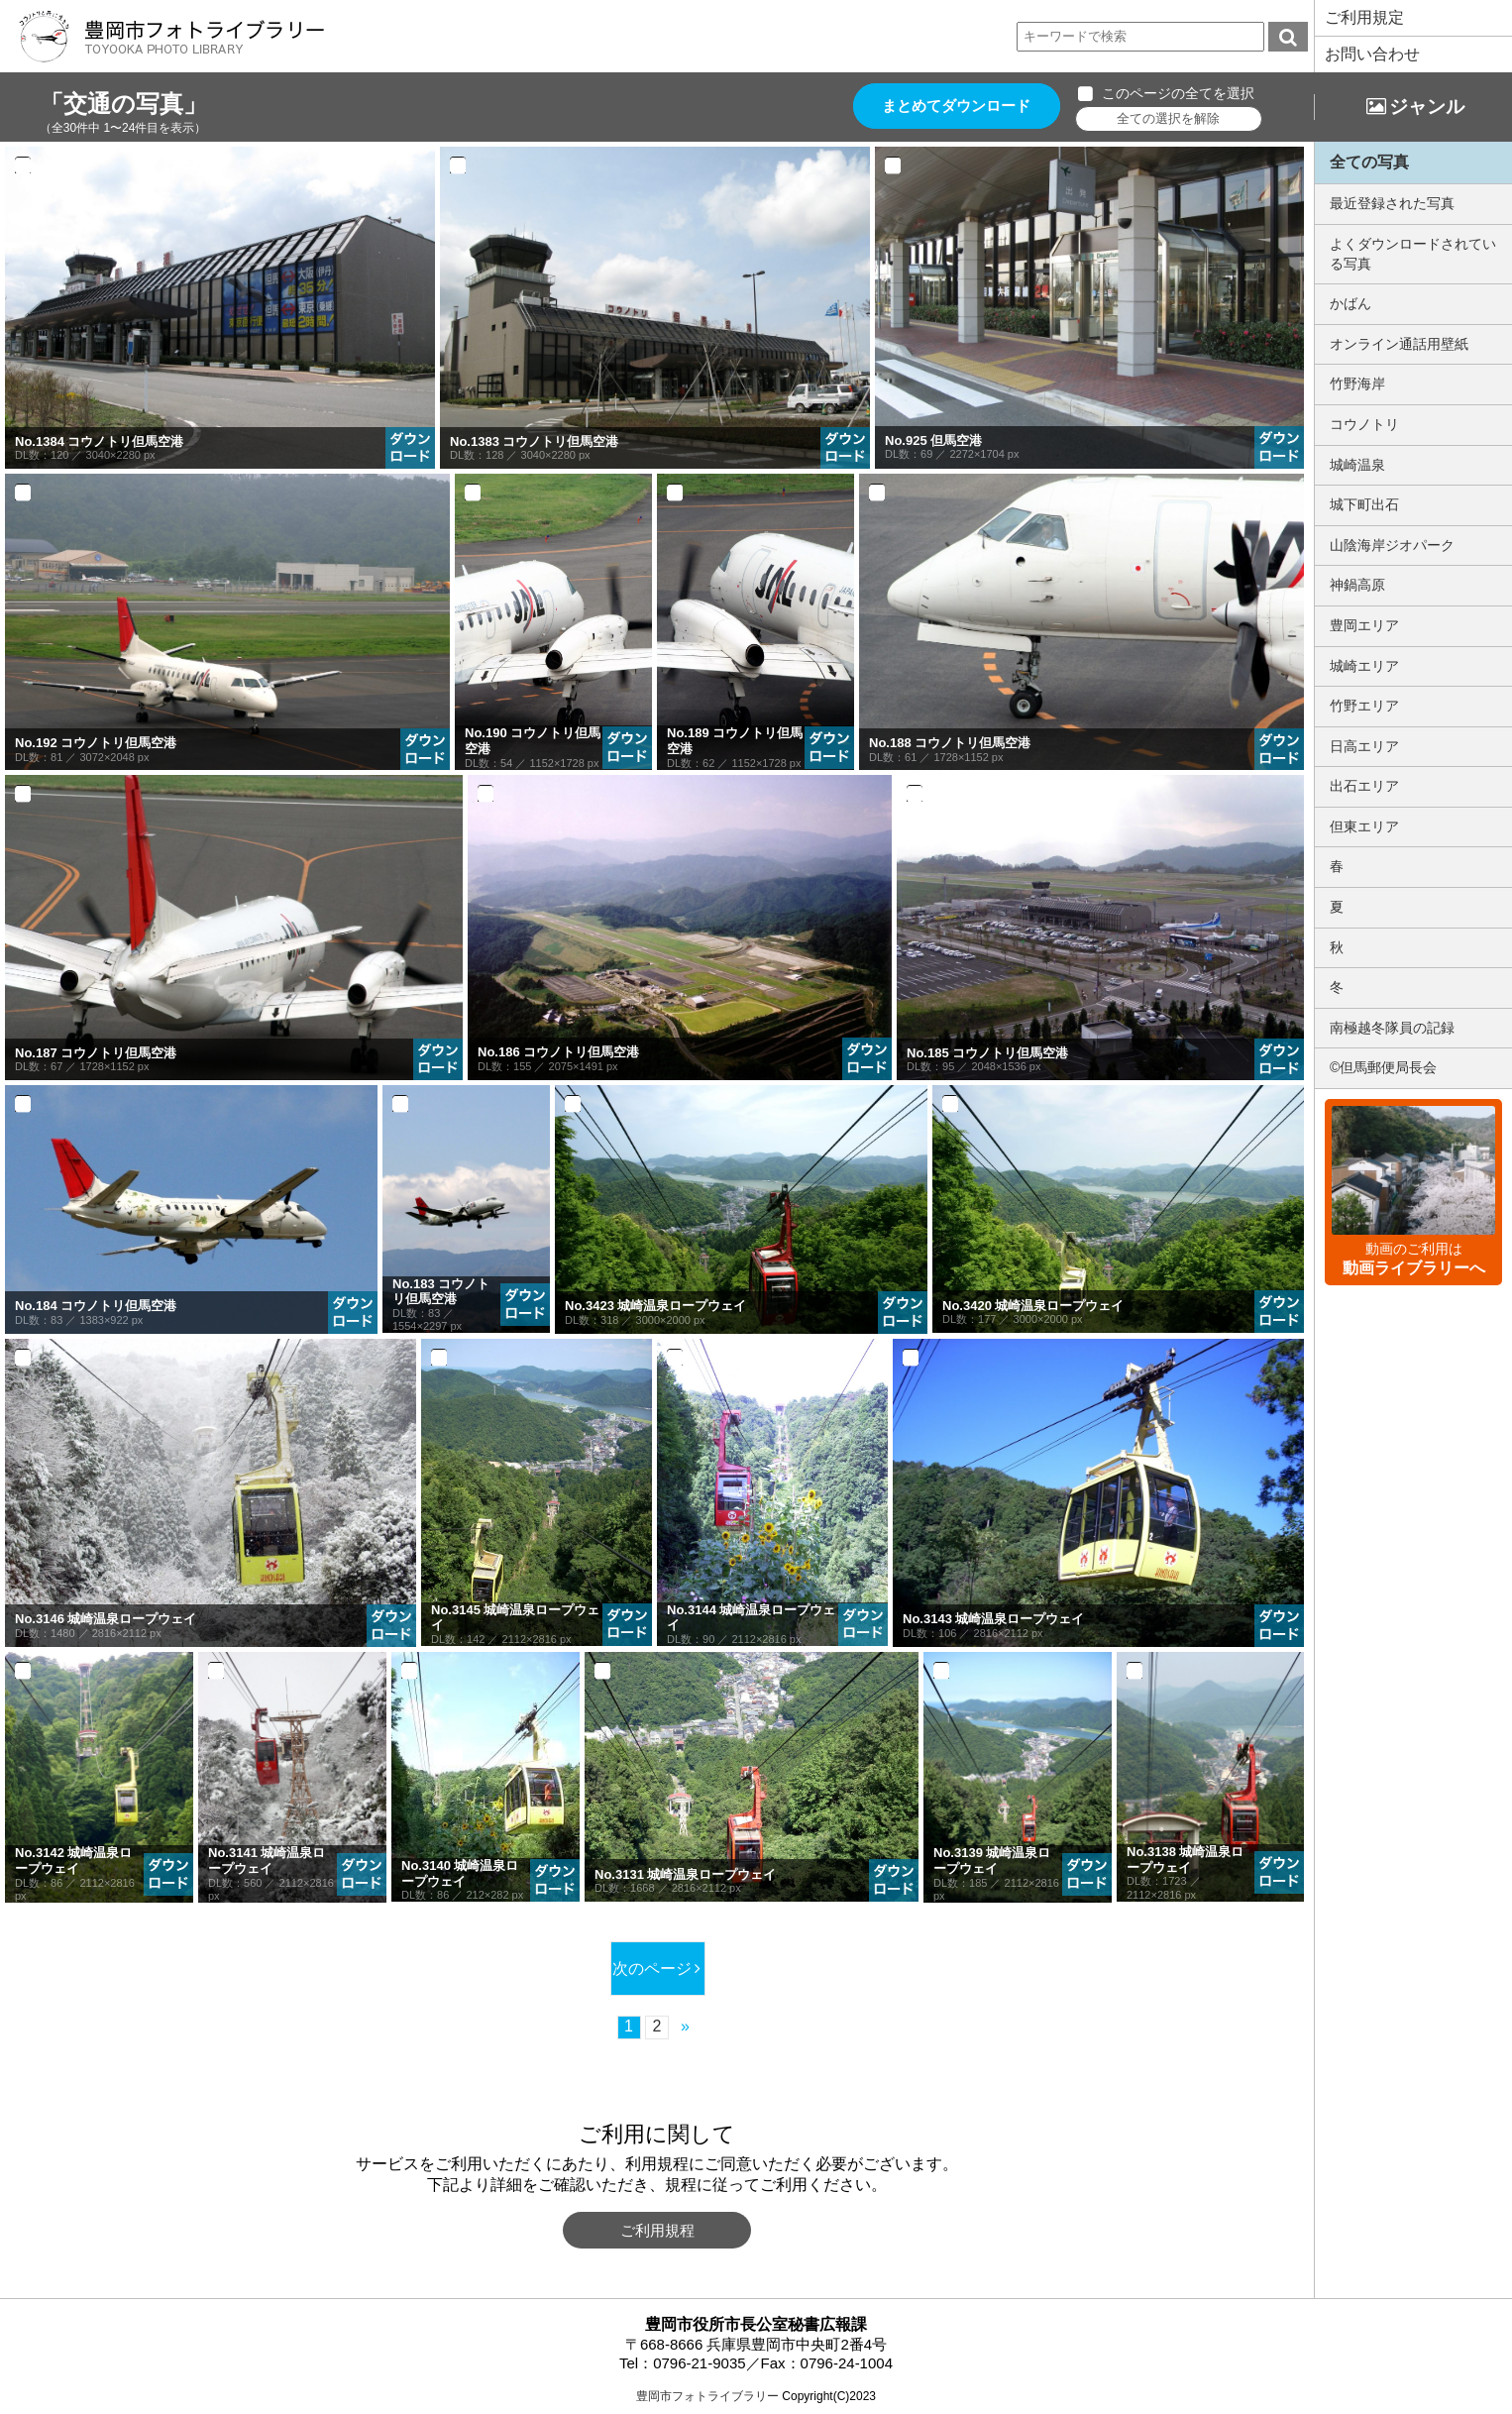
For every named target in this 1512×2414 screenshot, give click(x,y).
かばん (1350, 303)
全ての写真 (1369, 162)
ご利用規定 (1364, 17)
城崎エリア (1364, 666)
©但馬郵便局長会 (1383, 1067)
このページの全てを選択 (1183, 93)
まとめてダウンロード (959, 106)
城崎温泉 (1357, 465)
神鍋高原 (1357, 585)
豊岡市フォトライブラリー (707, 2396)
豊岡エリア (1364, 625)
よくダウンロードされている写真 (1413, 254)
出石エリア (1364, 786)
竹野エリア (1364, 705)
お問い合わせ (1372, 54)
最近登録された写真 (1392, 203)
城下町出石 (1364, 504)
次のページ (651, 1968)
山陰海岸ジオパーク (1392, 545)
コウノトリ (1364, 424)
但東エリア (1364, 826)
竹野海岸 (1357, 383)
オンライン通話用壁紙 (1399, 344)
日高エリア (1364, 746)
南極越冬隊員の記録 (1392, 1028)
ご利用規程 (657, 2230)
